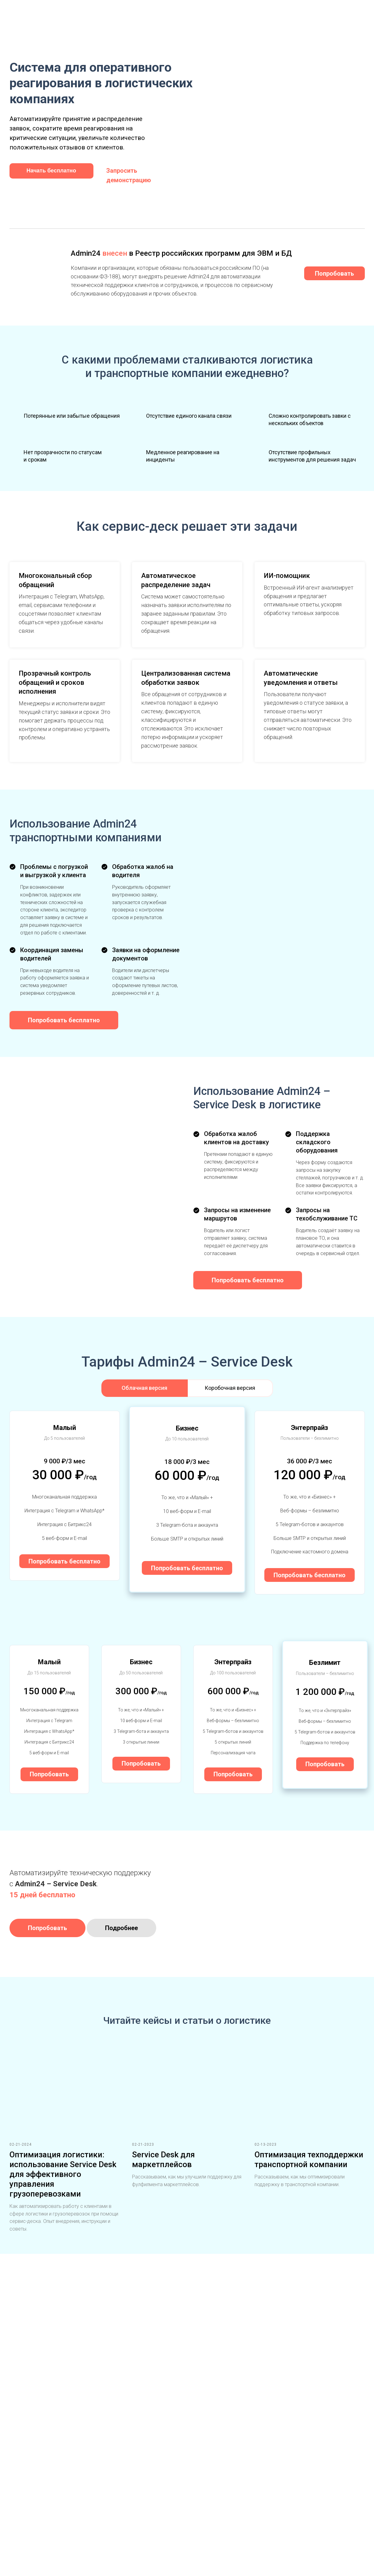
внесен (114, 253)
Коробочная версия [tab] (230, 1388)
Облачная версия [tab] (144, 1388)
